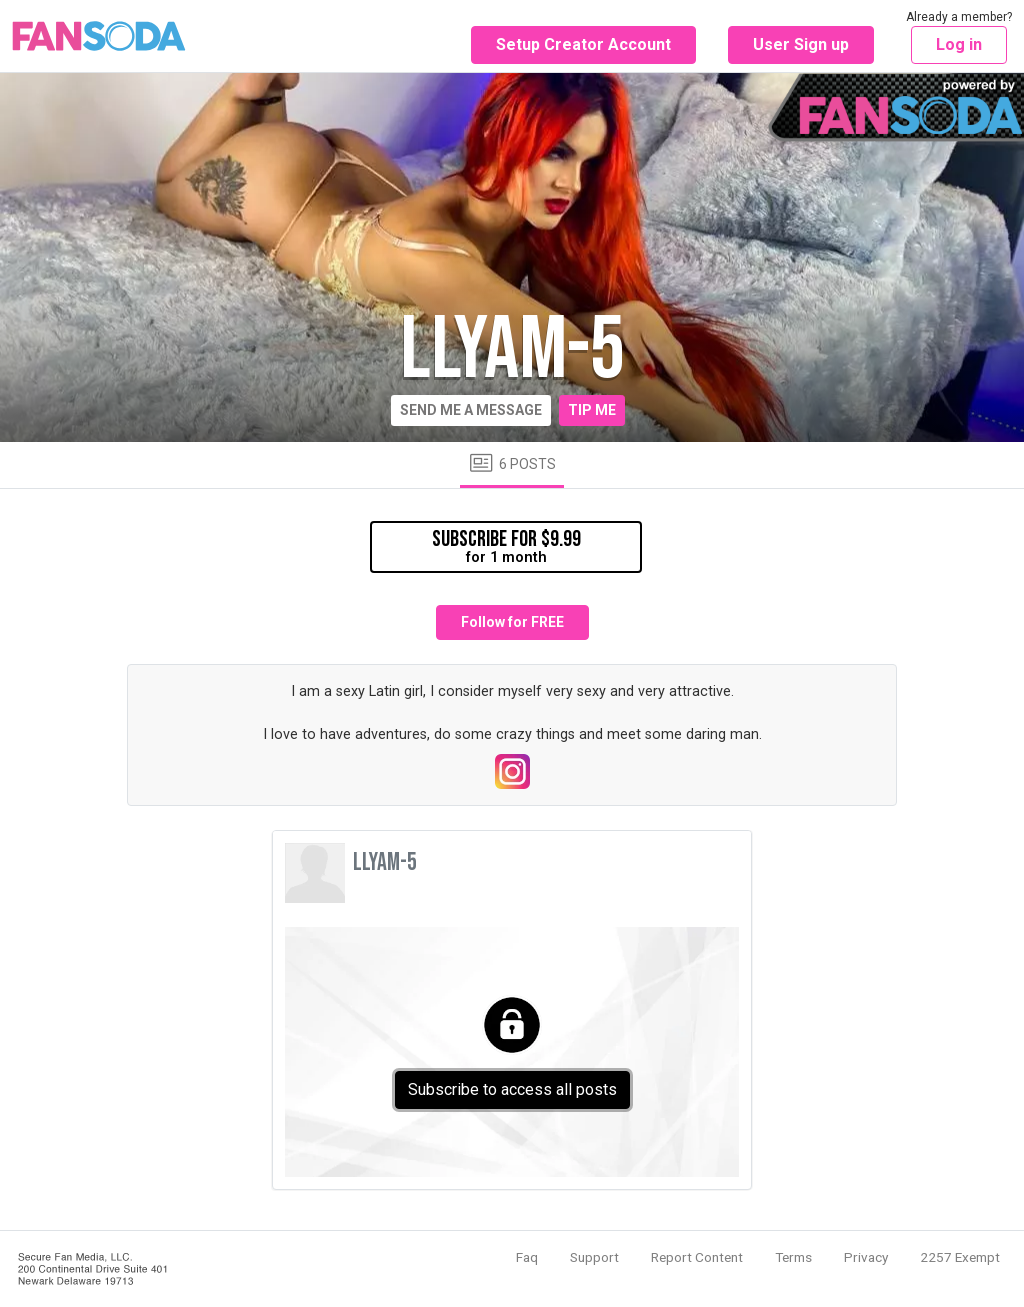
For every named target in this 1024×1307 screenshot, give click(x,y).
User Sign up (801, 44)
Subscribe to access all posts (512, 1089)
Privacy (866, 1257)
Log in (959, 44)
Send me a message (471, 410)
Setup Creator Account (583, 44)
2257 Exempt (960, 1257)
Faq (527, 1257)
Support (594, 1257)
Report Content (697, 1257)
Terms (793, 1257)
